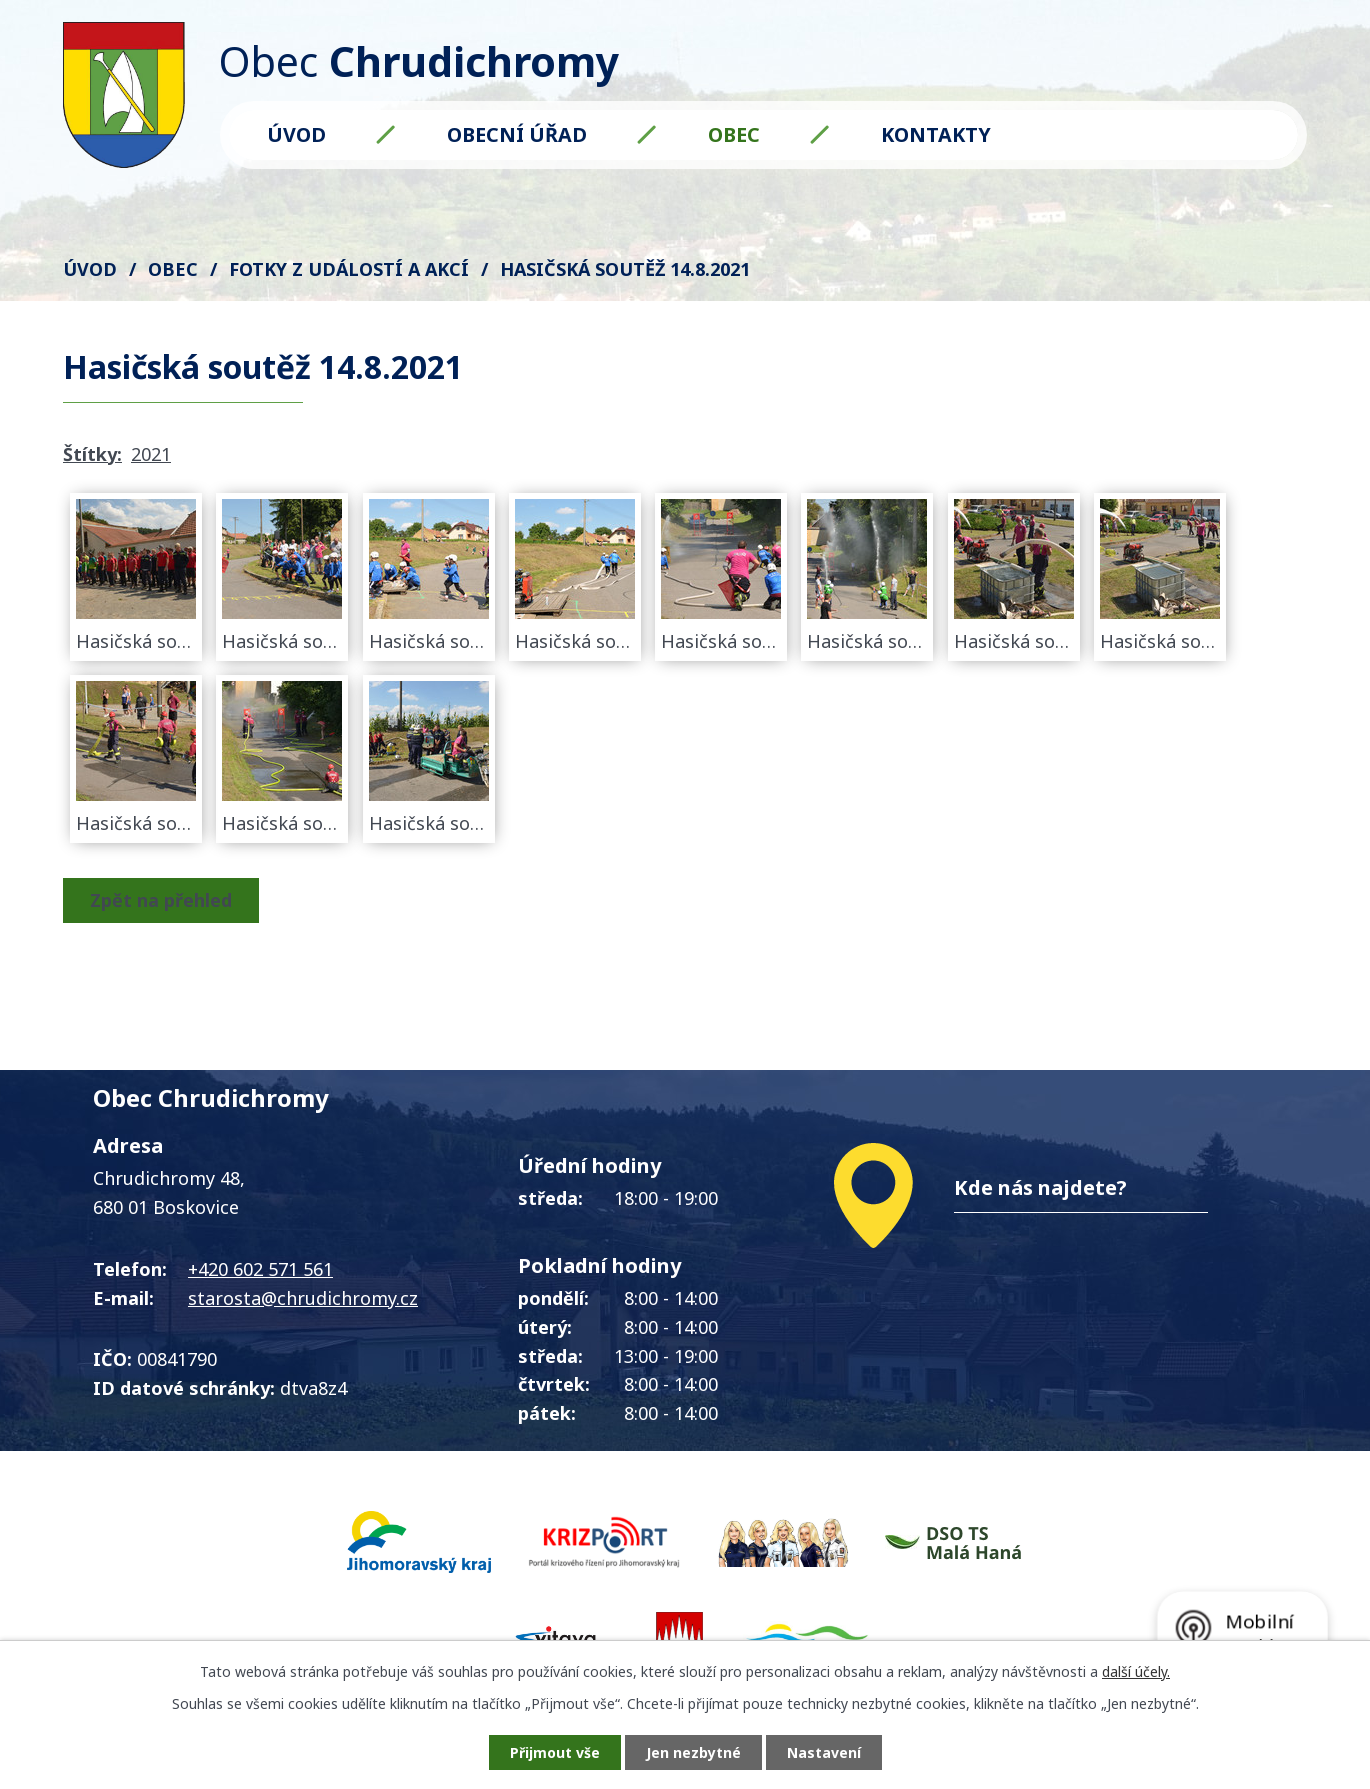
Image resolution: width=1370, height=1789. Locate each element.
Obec (734, 134)
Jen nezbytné (693, 1752)
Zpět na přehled (161, 900)
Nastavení (824, 1752)
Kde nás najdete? (1040, 1187)
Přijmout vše (555, 1752)
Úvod (296, 134)
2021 (151, 454)
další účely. (1136, 1671)
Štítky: (92, 454)
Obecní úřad (517, 134)
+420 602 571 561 (260, 1269)
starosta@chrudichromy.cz (303, 1298)
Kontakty (936, 134)
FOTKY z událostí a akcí (349, 269)
